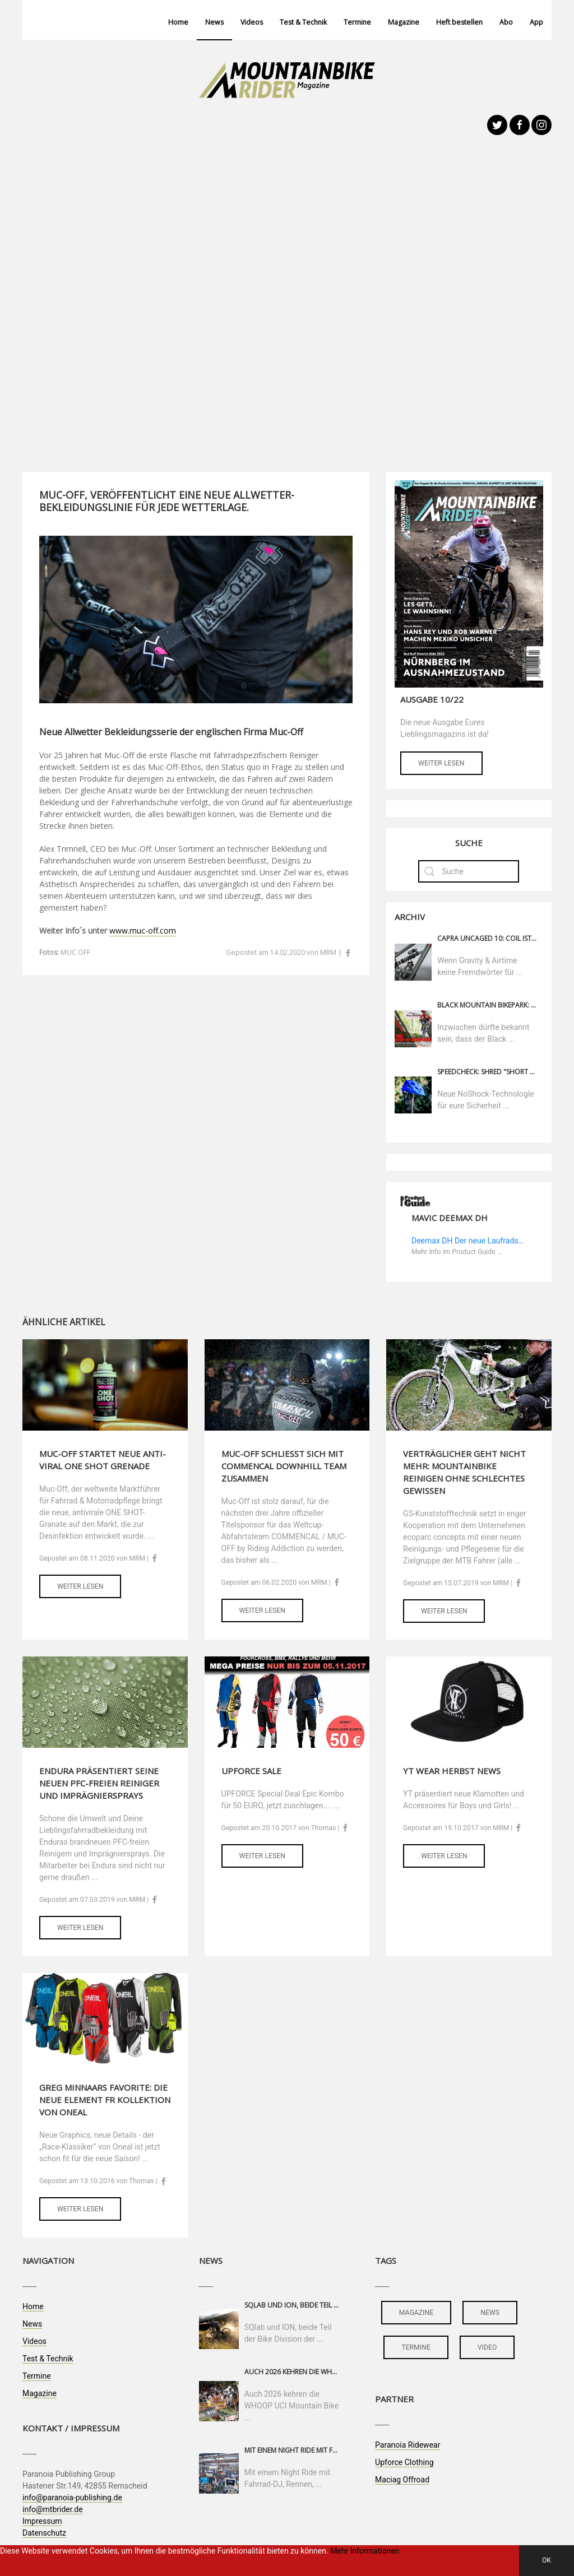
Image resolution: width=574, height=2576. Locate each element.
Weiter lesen (441, 763)
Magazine (403, 22)
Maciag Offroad (402, 2479)
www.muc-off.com (142, 930)
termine (415, 2347)
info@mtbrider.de (52, 2509)
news (489, 2313)
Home (178, 22)
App (536, 22)
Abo (506, 22)
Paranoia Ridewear (407, 2444)
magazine (416, 2313)
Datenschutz (44, 2532)
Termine (357, 22)
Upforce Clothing (404, 2462)
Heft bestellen (459, 22)
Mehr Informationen (364, 2550)
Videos (251, 22)
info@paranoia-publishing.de (72, 2497)
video (487, 2347)
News (214, 22)
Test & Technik (303, 22)
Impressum (42, 2521)
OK (546, 2560)
